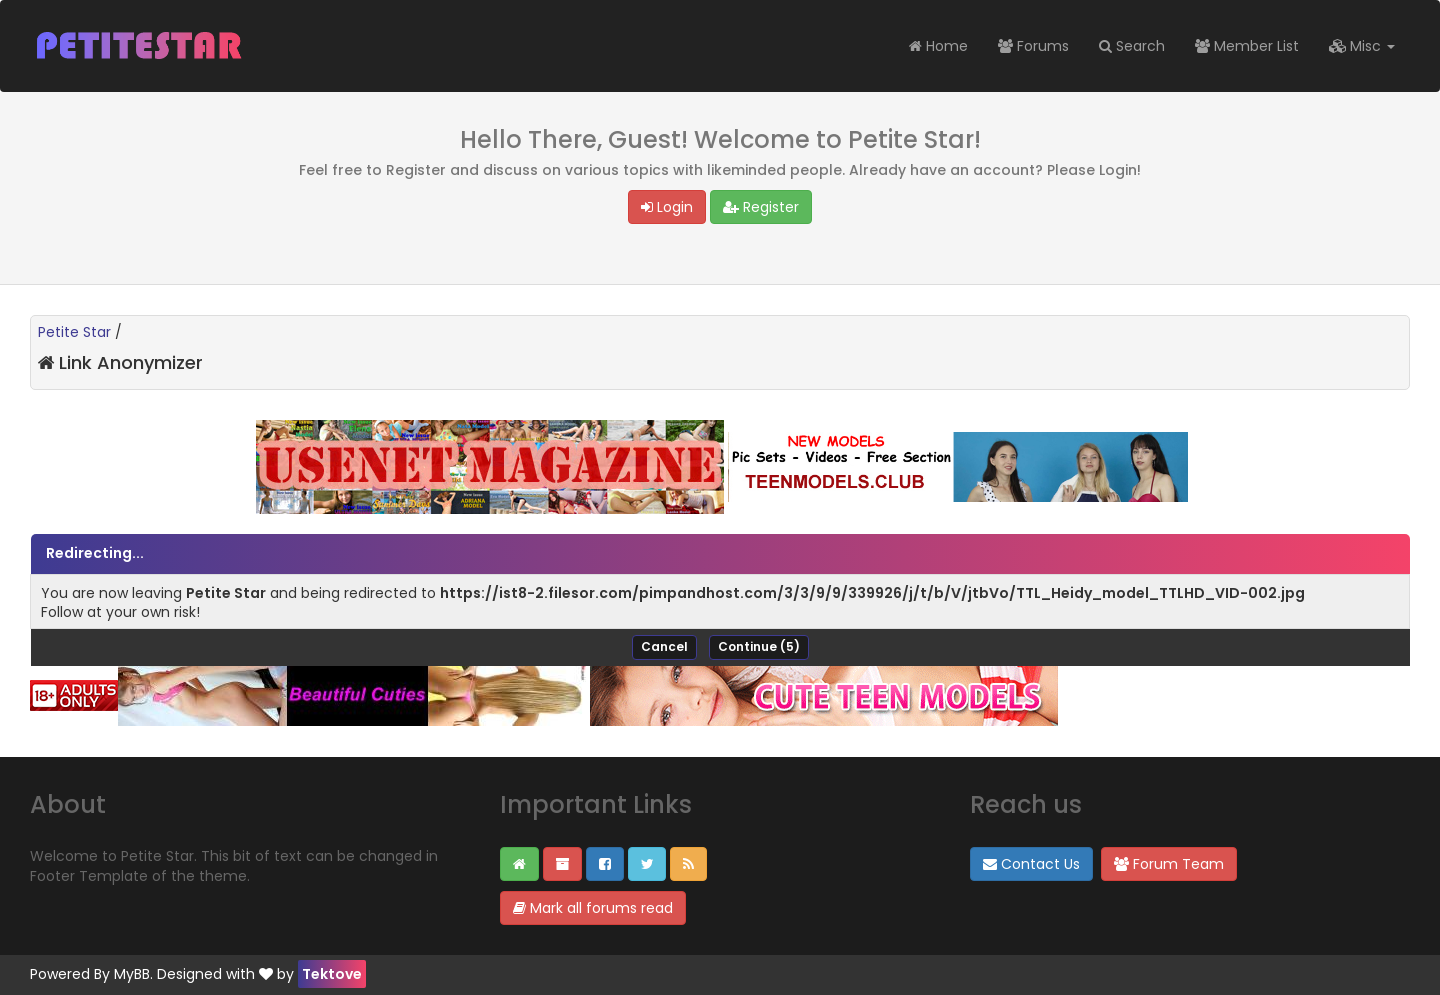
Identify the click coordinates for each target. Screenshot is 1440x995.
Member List (1247, 46)
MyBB (132, 974)
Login (667, 207)
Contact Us (1031, 864)
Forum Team (1169, 864)
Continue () (759, 646)
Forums (1033, 46)
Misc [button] (1362, 46)
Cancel (664, 646)
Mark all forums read (593, 908)
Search (1132, 46)
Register (761, 207)
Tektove (332, 974)
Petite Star (74, 332)
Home (938, 46)
